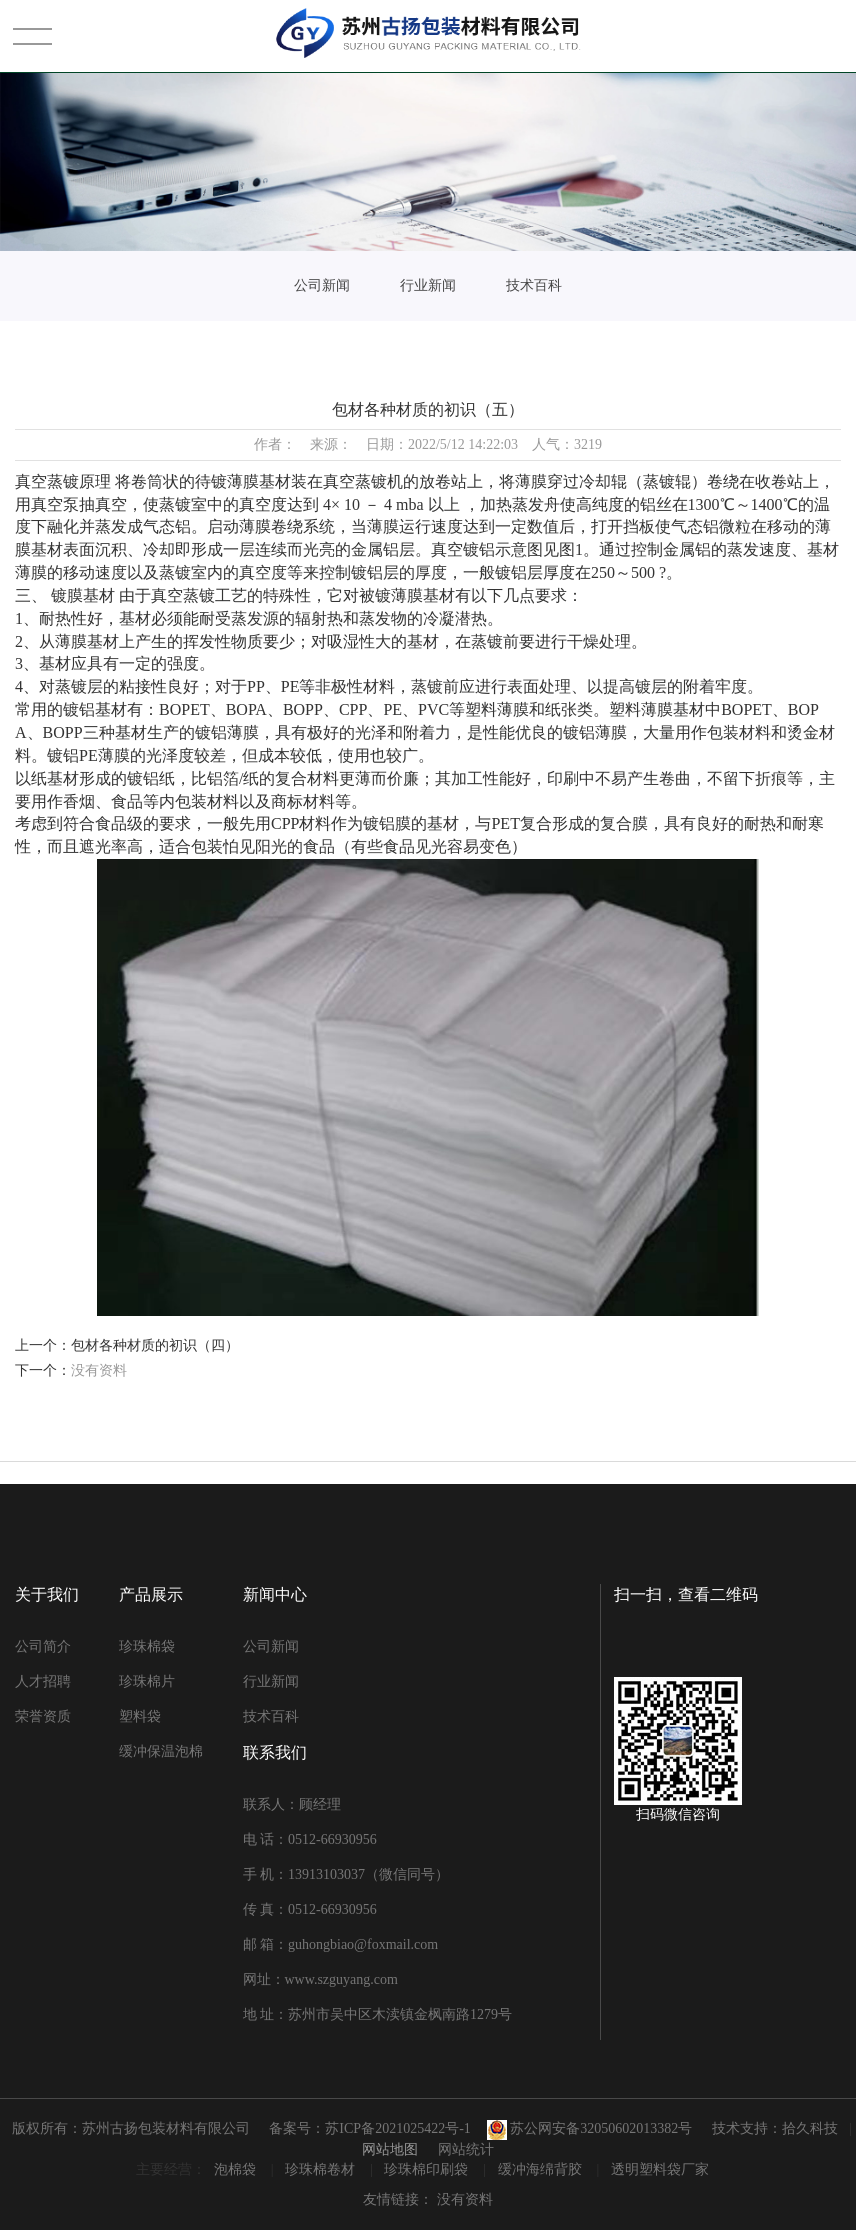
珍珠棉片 (147, 1681)
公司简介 (43, 1646)
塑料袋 (140, 1716)
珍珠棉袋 (147, 1646)
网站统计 (466, 2149)
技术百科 (534, 285)
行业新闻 (428, 285)
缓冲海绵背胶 (542, 2169)
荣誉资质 (43, 1716)
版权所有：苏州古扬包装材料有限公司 (131, 2128)
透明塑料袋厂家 (660, 2169)
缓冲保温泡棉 (161, 1751)
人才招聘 (43, 1681)
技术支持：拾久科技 (775, 2128)
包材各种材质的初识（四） (155, 1345)
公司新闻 (322, 285)
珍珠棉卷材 (322, 2169)
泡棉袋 (237, 2169)
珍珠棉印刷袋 (428, 2169)
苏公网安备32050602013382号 (590, 2128)
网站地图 (390, 2149)
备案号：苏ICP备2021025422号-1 (369, 2128)
